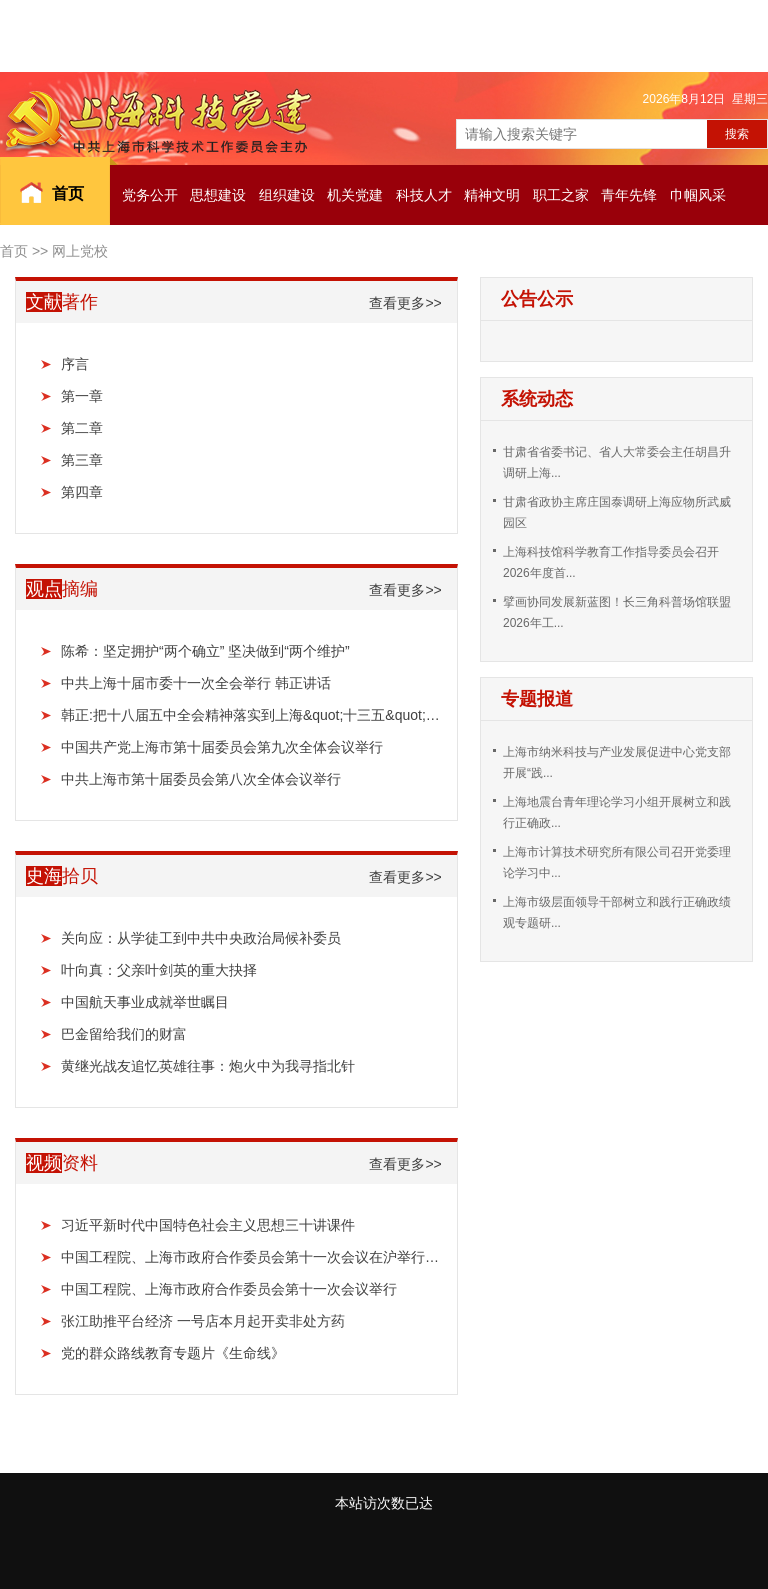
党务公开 (150, 195)
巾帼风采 (698, 195)
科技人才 (424, 195)
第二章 (82, 428)
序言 (75, 364)
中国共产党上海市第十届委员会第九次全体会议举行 (222, 747)
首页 (68, 193)
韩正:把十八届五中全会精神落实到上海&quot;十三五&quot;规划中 (251, 715)
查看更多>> (405, 303)
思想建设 (218, 195)
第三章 (82, 460)
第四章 (82, 492)
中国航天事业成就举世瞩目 (145, 1002)
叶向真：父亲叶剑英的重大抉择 (159, 970)
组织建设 (287, 195)
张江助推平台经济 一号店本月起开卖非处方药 (203, 1321)
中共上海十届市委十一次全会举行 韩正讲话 (196, 683)
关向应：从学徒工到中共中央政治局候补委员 (201, 938)
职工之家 (561, 195)
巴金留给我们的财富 (124, 1034)
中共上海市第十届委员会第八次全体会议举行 (201, 779)
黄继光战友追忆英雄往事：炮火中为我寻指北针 (208, 1066)
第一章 (82, 396)
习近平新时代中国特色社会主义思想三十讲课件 (208, 1225)
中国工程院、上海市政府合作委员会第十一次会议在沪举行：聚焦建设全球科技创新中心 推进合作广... (251, 1257)
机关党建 (355, 195)
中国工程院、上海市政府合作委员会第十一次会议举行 (229, 1289)
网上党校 (80, 251)
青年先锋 (629, 195)
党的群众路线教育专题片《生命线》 (173, 1353)
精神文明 (492, 195)
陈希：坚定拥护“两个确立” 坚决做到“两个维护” (205, 651)
